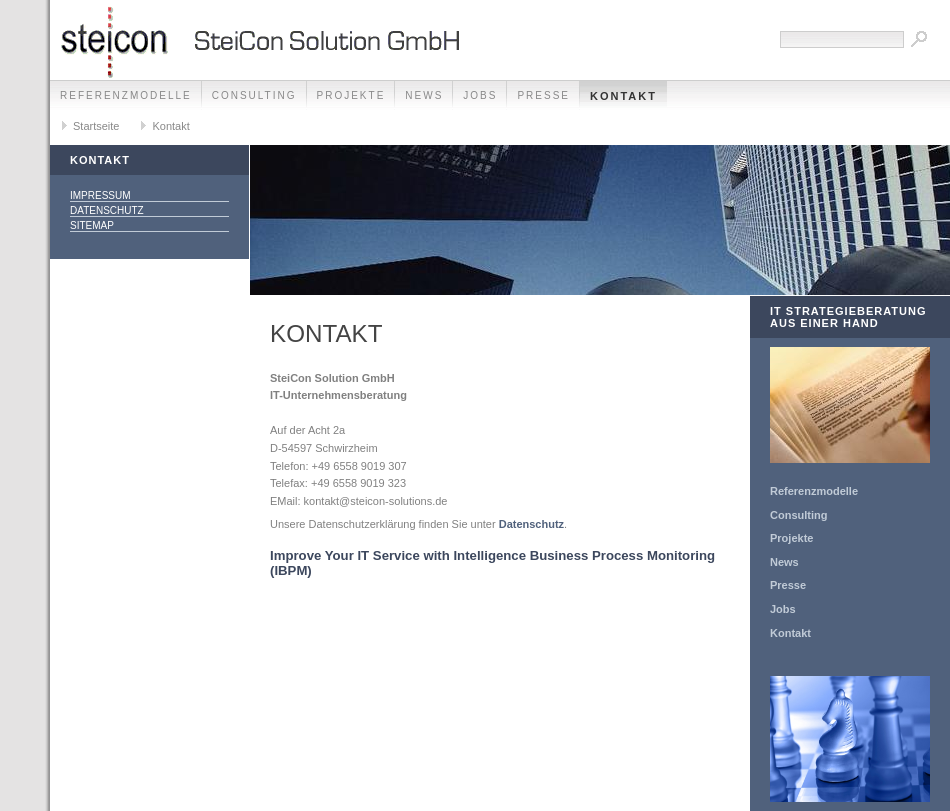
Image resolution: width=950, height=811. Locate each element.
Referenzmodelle (126, 95)
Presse (543, 95)
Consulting (254, 95)
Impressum (100, 195)
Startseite (96, 126)
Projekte (351, 95)
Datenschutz (107, 210)
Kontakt (623, 96)
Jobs (480, 95)
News (424, 95)
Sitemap (92, 225)
